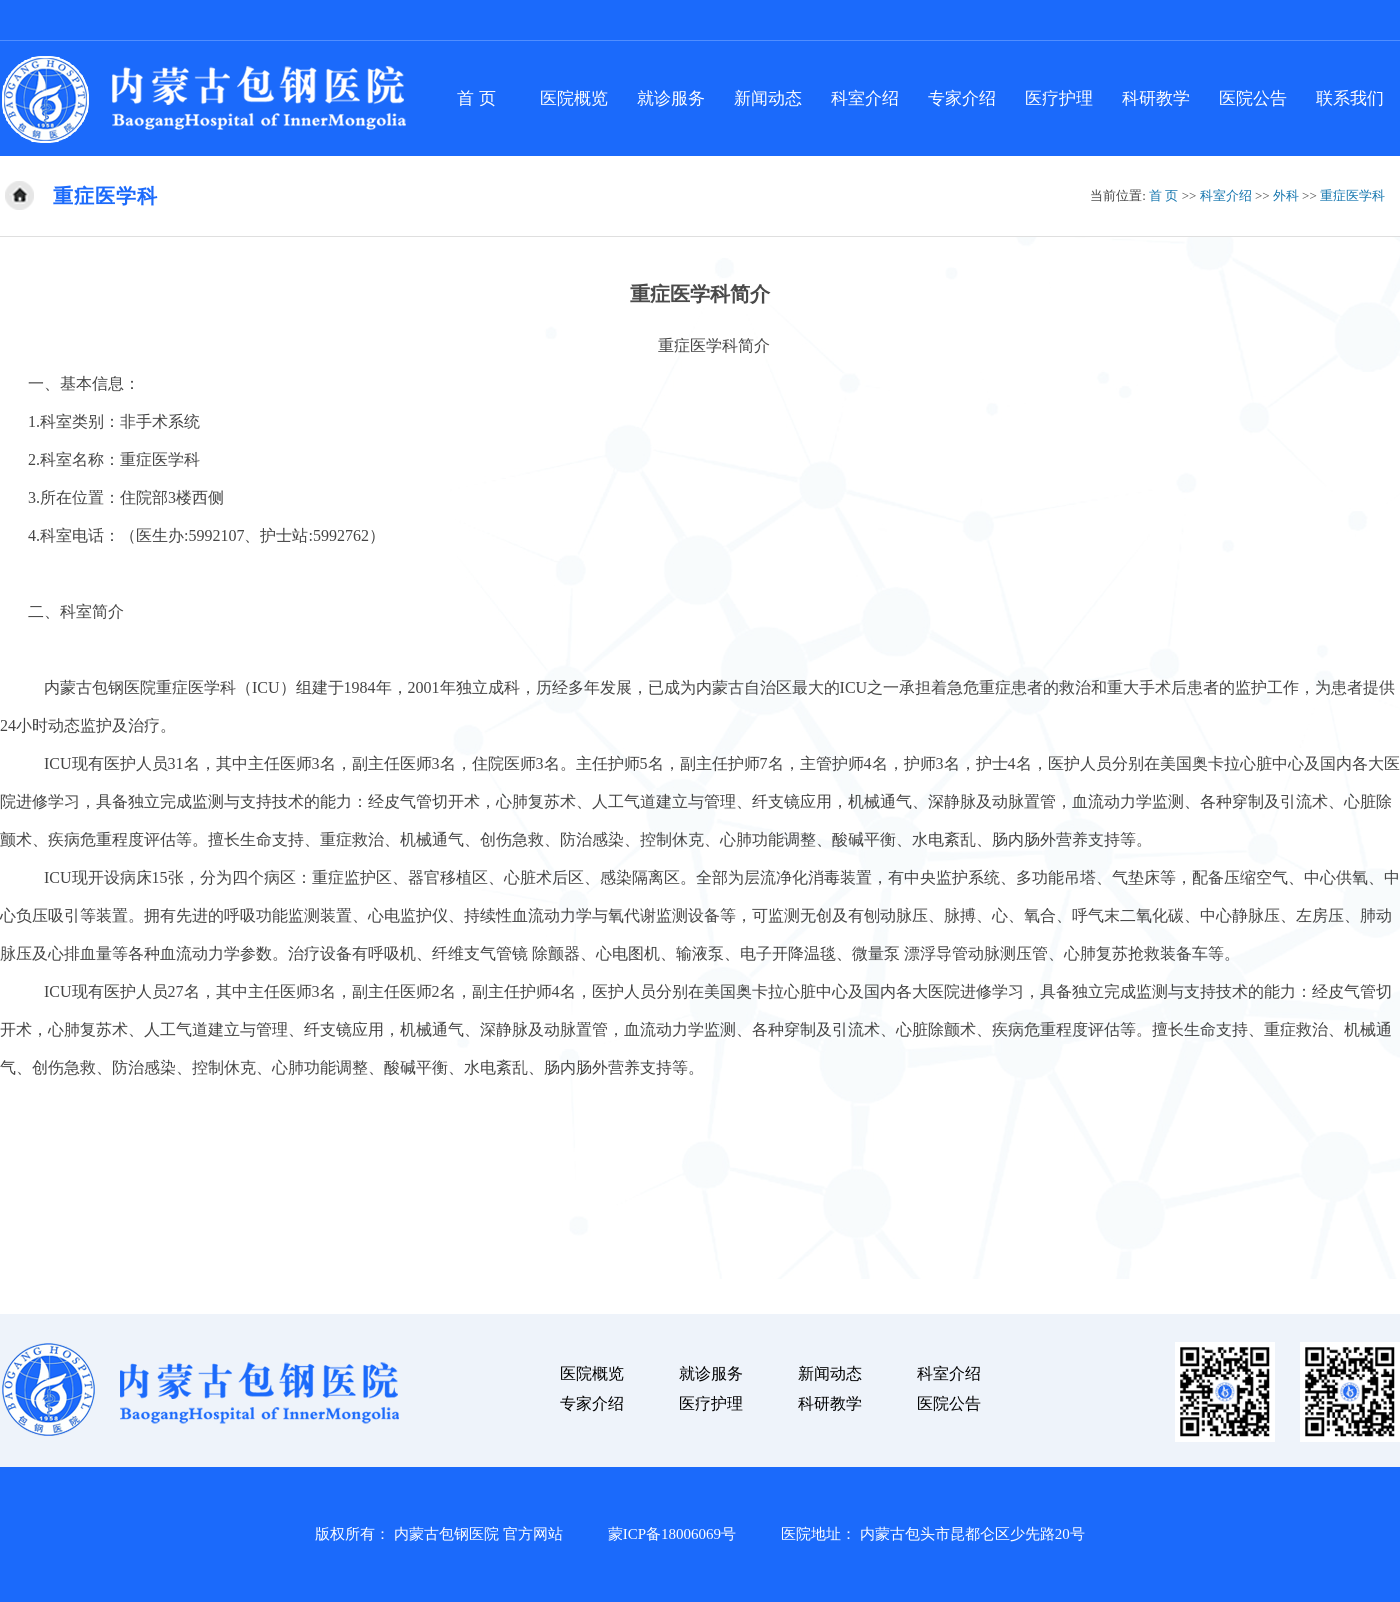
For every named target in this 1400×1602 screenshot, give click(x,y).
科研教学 (1156, 98)
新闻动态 (768, 98)
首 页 (476, 98)
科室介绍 (865, 98)
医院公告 (1253, 98)
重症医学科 (1352, 195)
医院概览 (574, 98)
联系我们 (1350, 98)
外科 (1286, 195)
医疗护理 (1059, 98)
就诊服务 (671, 98)
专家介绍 (962, 98)
